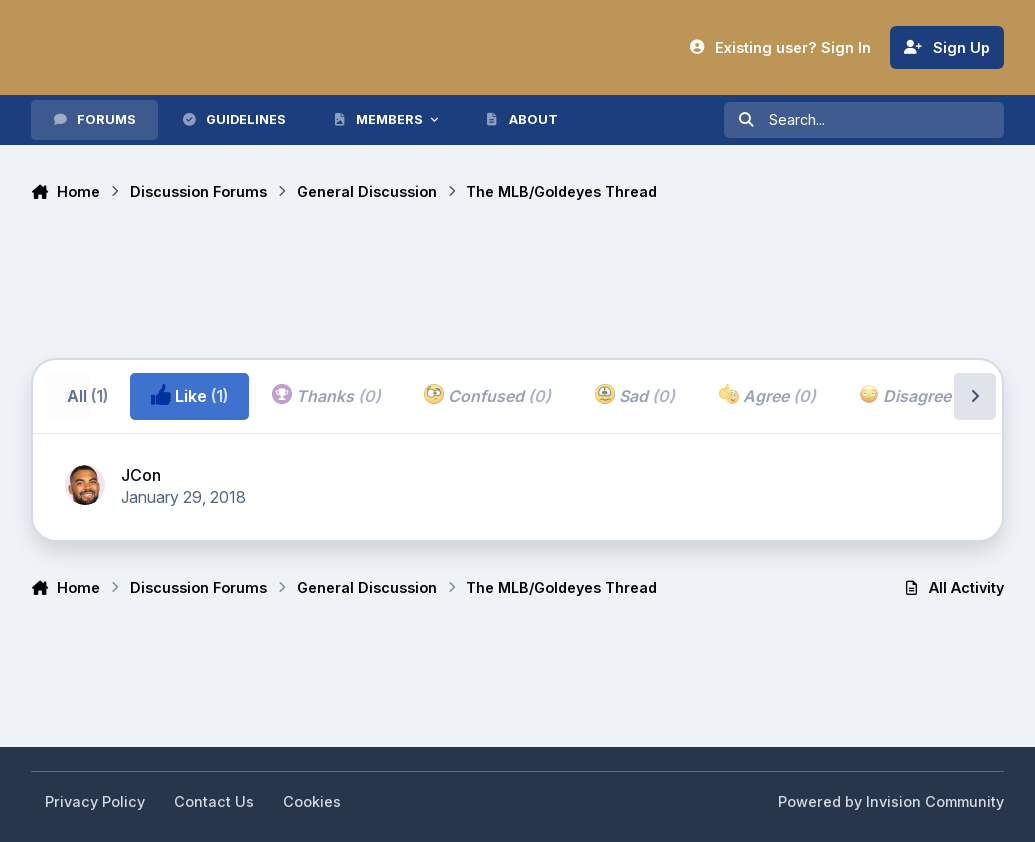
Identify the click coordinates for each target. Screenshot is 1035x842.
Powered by (891, 801)
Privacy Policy (95, 801)
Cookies (312, 801)
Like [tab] (189, 395)
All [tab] (87, 396)
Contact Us (214, 801)
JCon (141, 475)
